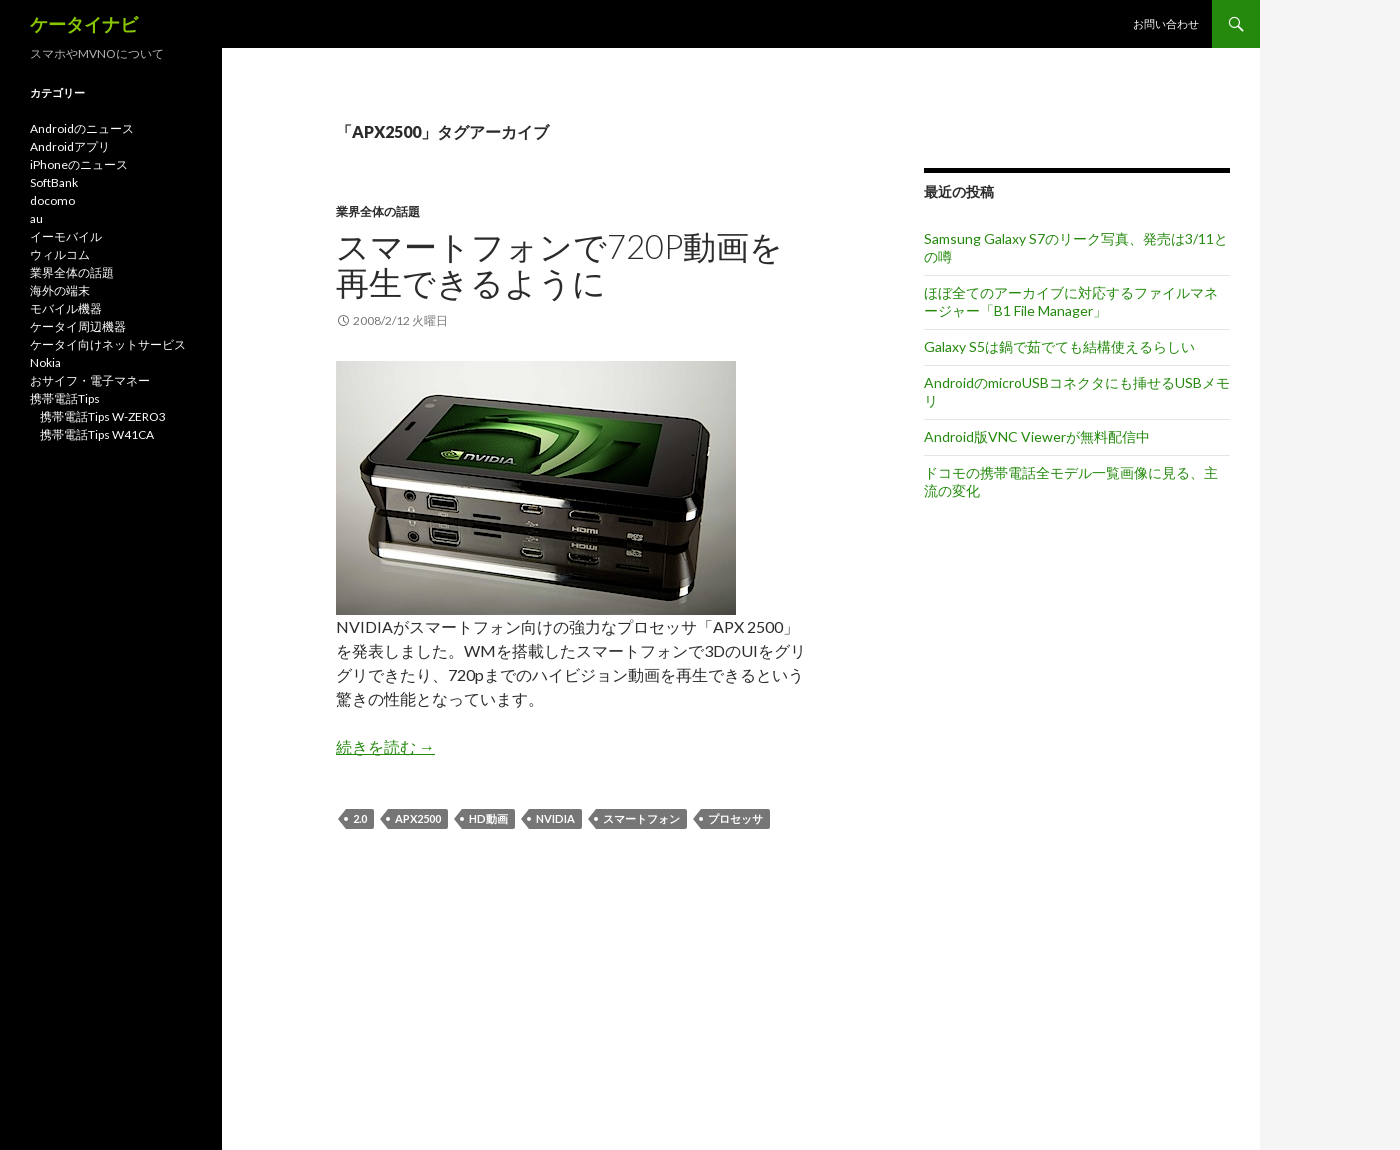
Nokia (45, 362)
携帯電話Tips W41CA (97, 434)
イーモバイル (66, 236)
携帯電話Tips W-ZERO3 (103, 416)
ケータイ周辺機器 (78, 326)
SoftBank (54, 182)
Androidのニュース (82, 128)
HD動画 (488, 818)
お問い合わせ (1166, 23)
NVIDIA (555, 818)
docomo (52, 200)
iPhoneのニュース (79, 164)
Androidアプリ (70, 146)
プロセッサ (735, 818)
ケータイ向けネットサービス (108, 344)
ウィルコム (60, 254)
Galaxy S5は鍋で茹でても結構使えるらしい (1059, 346)
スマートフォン (641, 818)
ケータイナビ (84, 24)
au (36, 218)
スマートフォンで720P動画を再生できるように (559, 264)
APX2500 (418, 818)
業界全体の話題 (378, 211)
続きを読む (385, 746)
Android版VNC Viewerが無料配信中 (1037, 436)
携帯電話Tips (65, 398)
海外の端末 (60, 290)
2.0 (360, 818)
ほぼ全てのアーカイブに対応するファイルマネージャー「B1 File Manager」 (1071, 301)
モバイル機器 (66, 308)
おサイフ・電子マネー (90, 380)
